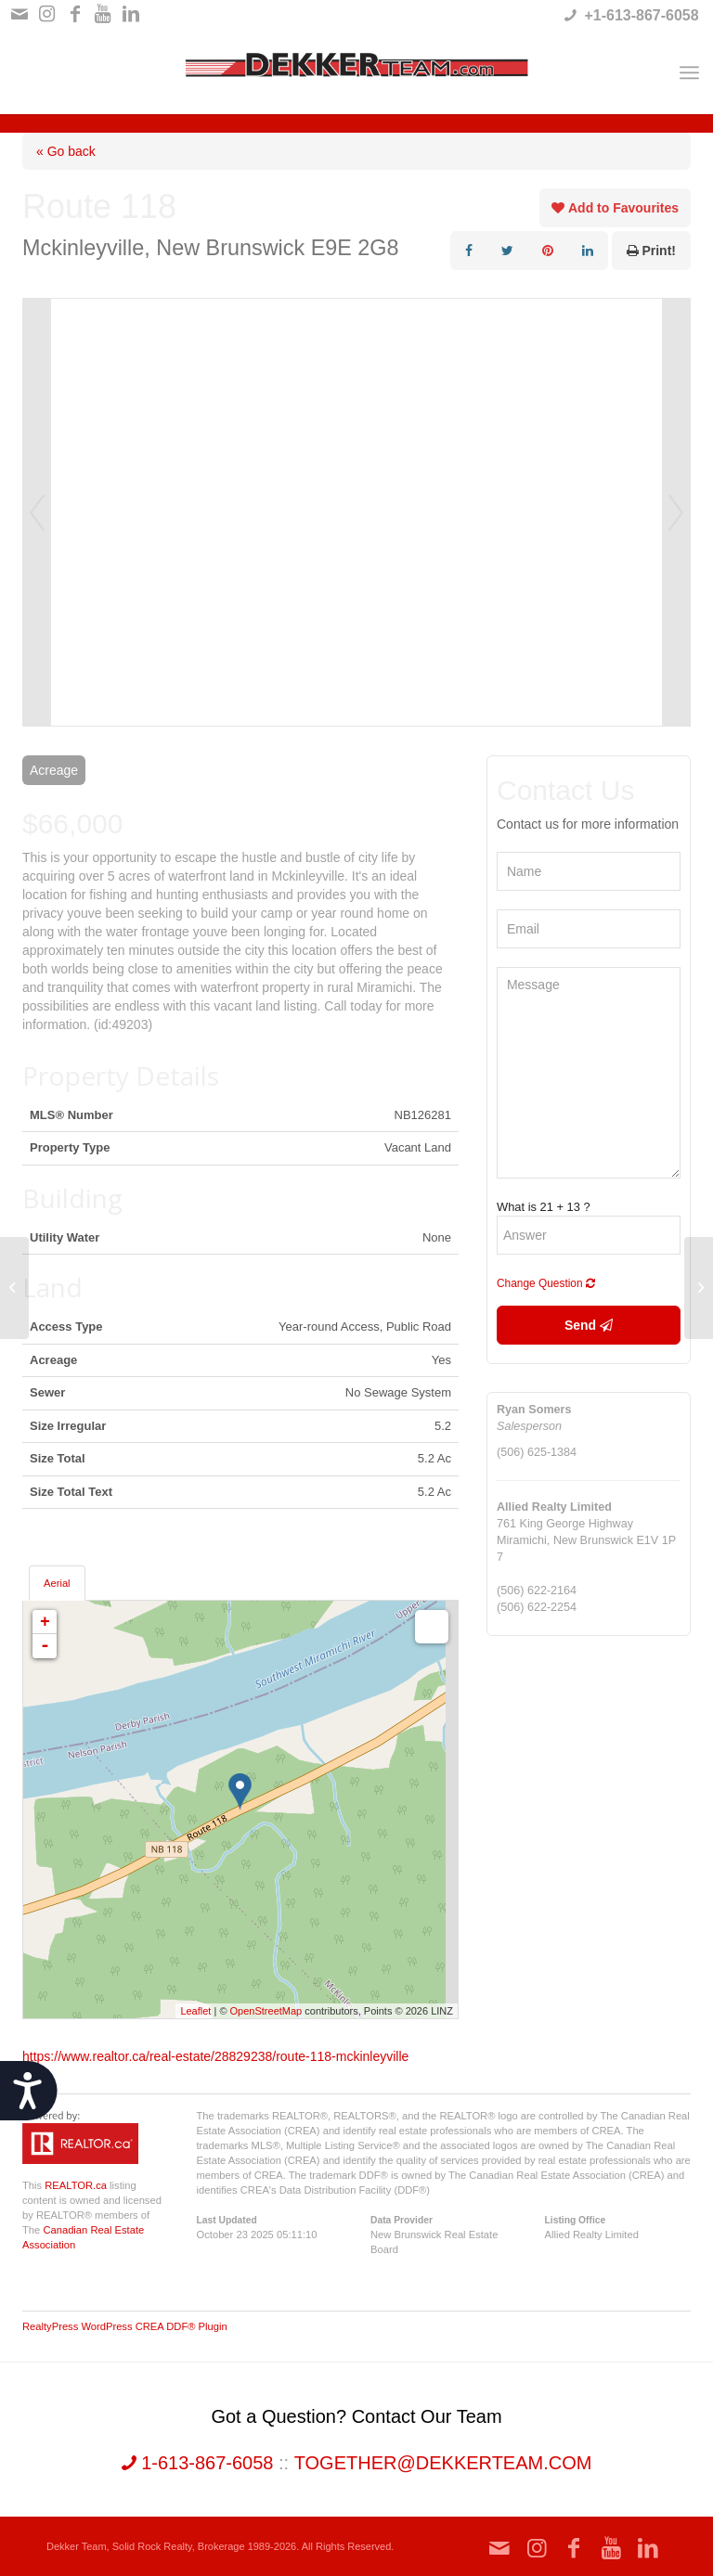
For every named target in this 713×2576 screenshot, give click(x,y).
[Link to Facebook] (74, 14)
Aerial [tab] (57, 1583)
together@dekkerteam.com (443, 2463)
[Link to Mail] (19, 14)
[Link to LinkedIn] (131, 14)
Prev (37, 512)
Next (676, 512)
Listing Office (575, 2220)
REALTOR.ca (76, 2185)
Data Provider (401, 2220)
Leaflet (195, 2010)
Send (588, 1325)
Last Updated (227, 2220)
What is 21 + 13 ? (543, 1207)
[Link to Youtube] (102, 14)
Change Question (546, 1283)
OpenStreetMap (266, 2010)
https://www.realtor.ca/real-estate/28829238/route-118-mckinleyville (215, 2056)
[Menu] (689, 72)
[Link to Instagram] (46, 14)
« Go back (66, 151)
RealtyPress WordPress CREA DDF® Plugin (124, 2326)
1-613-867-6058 (198, 2463)
